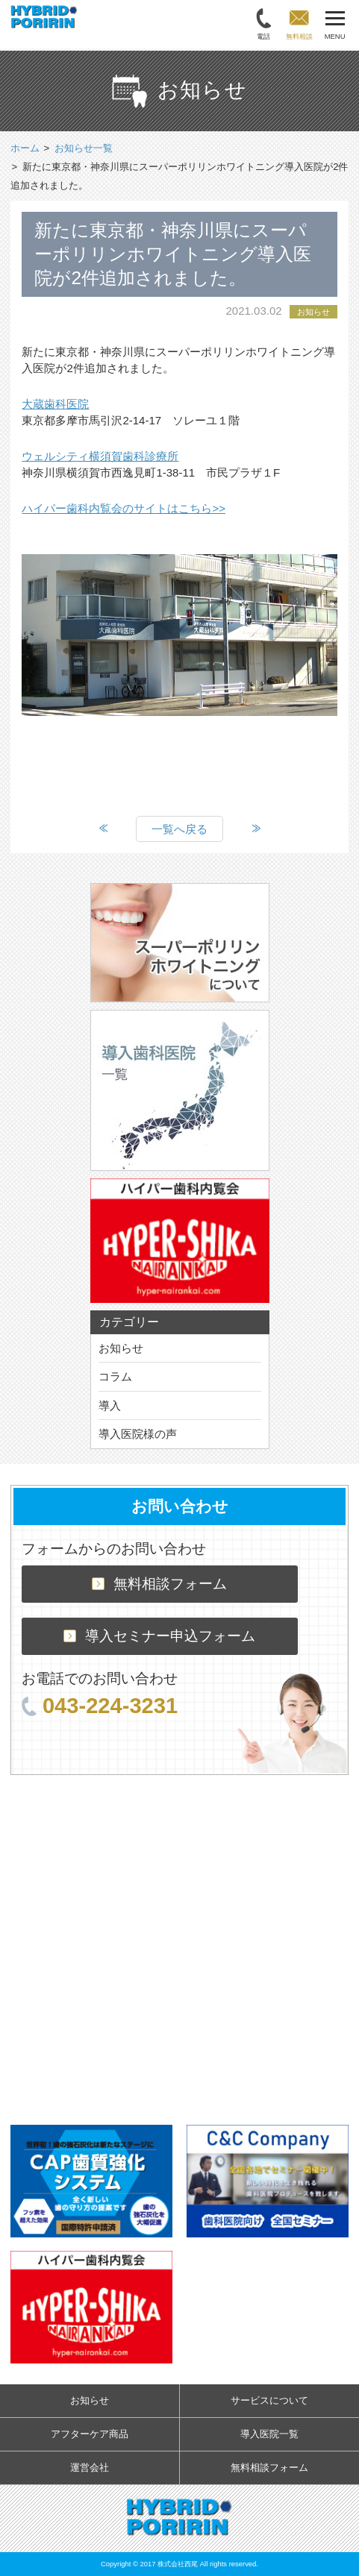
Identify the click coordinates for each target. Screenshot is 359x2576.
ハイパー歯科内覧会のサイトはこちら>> (123, 508)
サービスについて (269, 2400)
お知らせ (121, 1348)
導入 (110, 1405)
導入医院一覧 (269, 2434)
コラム (115, 1376)
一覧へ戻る (179, 829)
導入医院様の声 (138, 1433)
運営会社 (89, 2467)
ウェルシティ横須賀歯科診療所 (100, 456)
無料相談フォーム (159, 1584)
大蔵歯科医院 (55, 404)
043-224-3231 (100, 1706)
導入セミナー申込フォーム (159, 1636)
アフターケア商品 (89, 2434)
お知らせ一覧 (83, 148)
